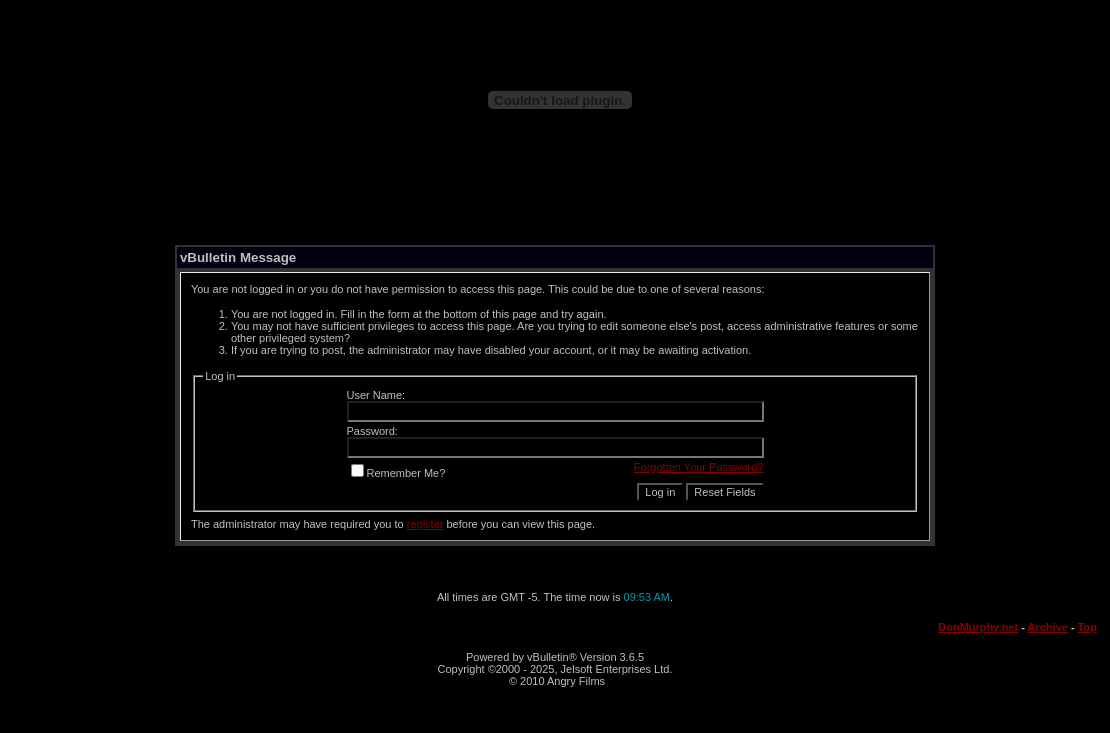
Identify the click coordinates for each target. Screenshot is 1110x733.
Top (1087, 627)
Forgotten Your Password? (699, 467)
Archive (1048, 627)
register (425, 524)
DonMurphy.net (978, 627)
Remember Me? (398, 473)
